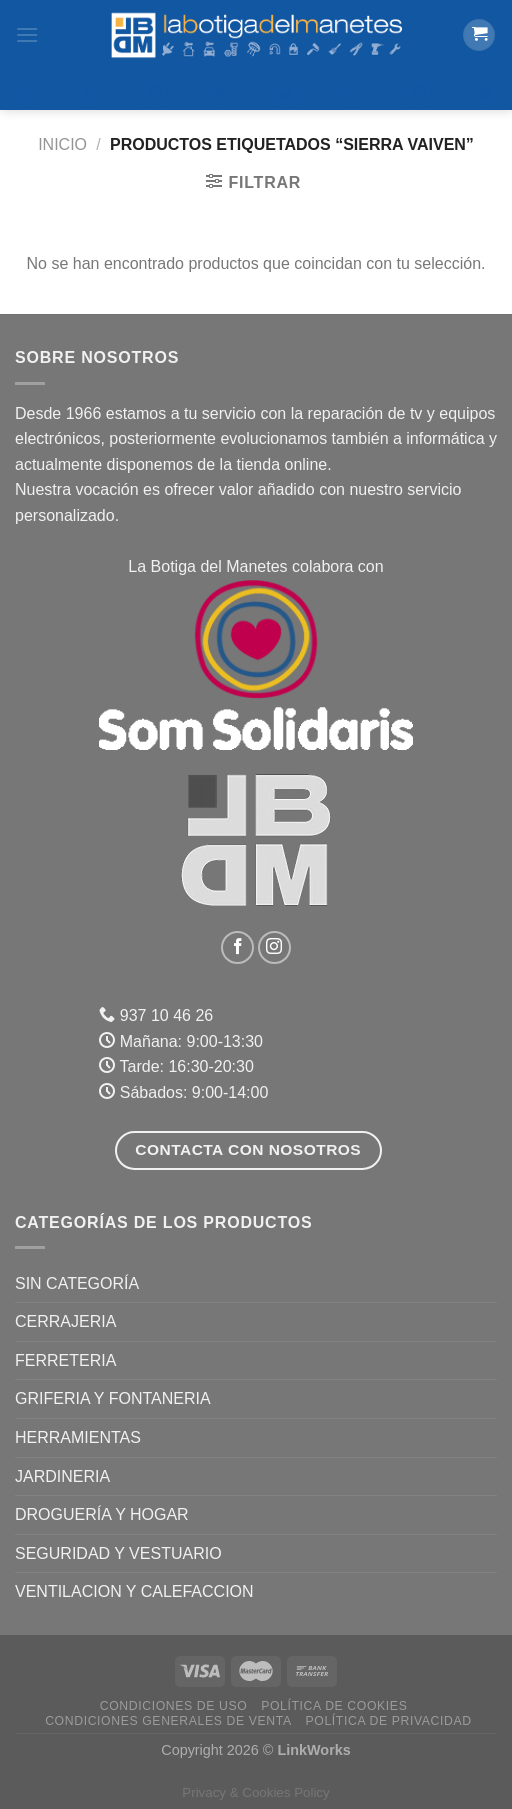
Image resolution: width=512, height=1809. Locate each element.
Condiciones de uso (174, 1706)
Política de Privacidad (389, 1721)
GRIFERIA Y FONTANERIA (113, 1398)
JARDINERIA (62, 1476)
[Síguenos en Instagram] (274, 947)
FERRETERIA (65, 1360)
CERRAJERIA (65, 1321)
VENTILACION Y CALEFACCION (134, 1591)
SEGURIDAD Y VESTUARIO (118, 1553)
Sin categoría (77, 1283)
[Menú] (27, 34)
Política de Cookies (334, 1706)
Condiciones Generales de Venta (168, 1721)
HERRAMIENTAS (78, 1437)
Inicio (62, 144)
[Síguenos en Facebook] (237, 947)
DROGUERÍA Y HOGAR (102, 1514)
